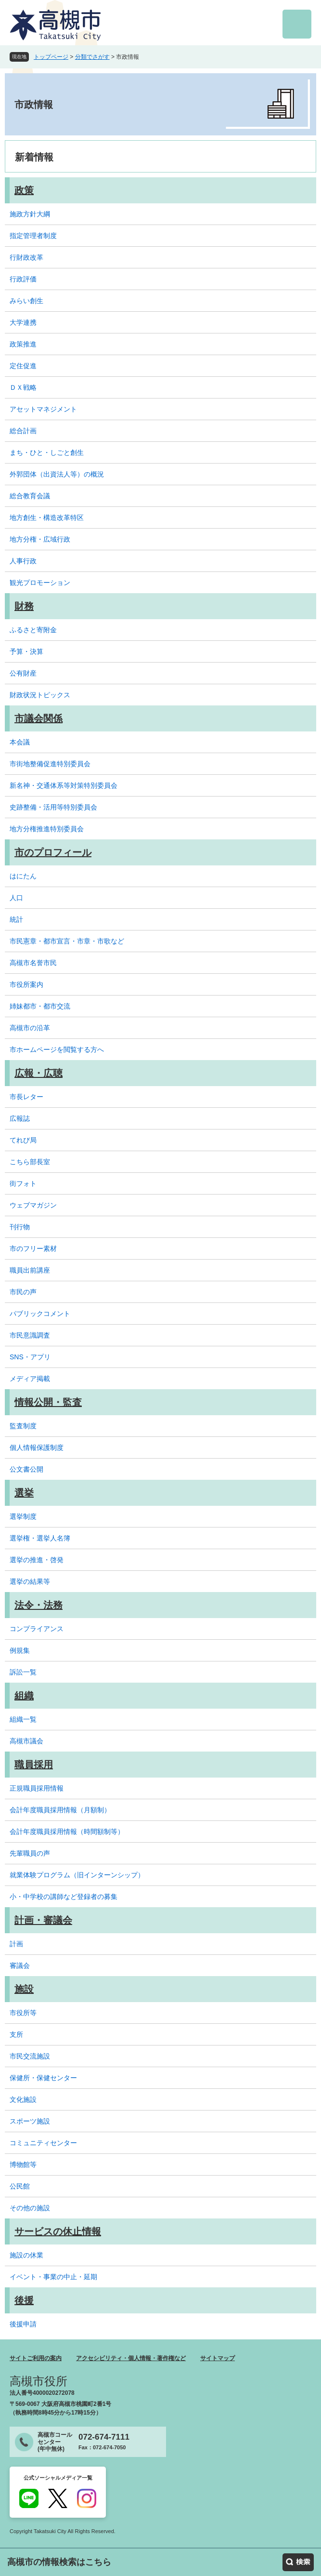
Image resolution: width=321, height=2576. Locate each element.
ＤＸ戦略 (23, 387)
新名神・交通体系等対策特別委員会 (63, 785)
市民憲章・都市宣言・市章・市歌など (67, 941)
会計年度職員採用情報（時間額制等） (67, 1831)
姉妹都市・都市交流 (40, 1006)
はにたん (23, 876)
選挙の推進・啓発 (37, 1559)
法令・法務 (38, 1605)
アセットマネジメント (43, 409)
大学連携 (23, 322)
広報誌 (20, 1118)
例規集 (20, 1650)
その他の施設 (30, 2207)
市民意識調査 (30, 1335)
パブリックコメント (40, 1313)
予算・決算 (26, 651)
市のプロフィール (52, 852)
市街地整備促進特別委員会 (50, 763)
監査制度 (23, 1425)
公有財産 (23, 673)
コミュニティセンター (43, 2142)
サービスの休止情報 (57, 2231)
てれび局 (23, 1140)
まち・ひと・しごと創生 (47, 452)
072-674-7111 (103, 2437)
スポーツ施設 (30, 2121)
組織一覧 (23, 1719)
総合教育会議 (30, 495)
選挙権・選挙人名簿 (40, 1538)
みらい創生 (26, 300)
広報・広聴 (38, 1073)
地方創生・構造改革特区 (47, 517)
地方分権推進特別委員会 (47, 828)
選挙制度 (23, 1516)
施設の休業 (26, 2255)
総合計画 (23, 430)
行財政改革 (26, 257)
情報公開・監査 (48, 1402)
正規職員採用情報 (37, 1788)
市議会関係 (38, 718)
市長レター (26, 1096)
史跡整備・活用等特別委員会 (53, 807)
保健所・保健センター (43, 2077)
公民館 (20, 2186)
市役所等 (23, 2012)
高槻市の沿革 (30, 1027)
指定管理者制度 (33, 235)
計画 (16, 1943)
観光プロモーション (40, 582)
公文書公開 (26, 1469)
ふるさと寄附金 (33, 629)
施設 (24, 1989)
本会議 (20, 742)
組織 (24, 1695)
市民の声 (23, 1291)
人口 (16, 897)
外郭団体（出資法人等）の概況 (57, 474)
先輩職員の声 (30, 1853)
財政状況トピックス (40, 694)
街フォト (23, 1183)
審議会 (20, 1965)
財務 (24, 606)
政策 (24, 190)
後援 (24, 2300)
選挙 (24, 1492)
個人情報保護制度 (37, 1447)
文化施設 (23, 2099)
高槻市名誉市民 (33, 962)
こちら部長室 (30, 1161)
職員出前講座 (30, 1270)
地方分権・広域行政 (40, 539)
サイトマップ (217, 2358)
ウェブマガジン (33, 1205)
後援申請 (23, 2324)
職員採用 (33, 1764)
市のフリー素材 (33, 1248)
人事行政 (23, 561)
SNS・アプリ (30, 1357)
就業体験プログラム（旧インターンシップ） (77, 1875)
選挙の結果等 (30, 1581)
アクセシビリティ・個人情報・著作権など (131, 2358)
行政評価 (23, 279)
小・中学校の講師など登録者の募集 (63, 1896)
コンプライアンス (37, 1628)
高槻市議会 (26, 1741)
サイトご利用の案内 (36, 2358)
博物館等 (23, 2164)
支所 (16, 2034)
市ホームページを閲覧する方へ (57, 1049)
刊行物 (20, 1226)
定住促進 (23, 365)
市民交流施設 (30, 2056)
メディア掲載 (30, 1378)
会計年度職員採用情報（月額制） (60, 1809)
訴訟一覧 (23, 1672)
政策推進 (23, 344)
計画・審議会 (43, 1920)
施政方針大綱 (30, 214)
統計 (16, 919)
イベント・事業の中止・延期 (53, 2276)
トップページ (51, 56)
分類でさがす (92, 56)
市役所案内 (26, 984)
